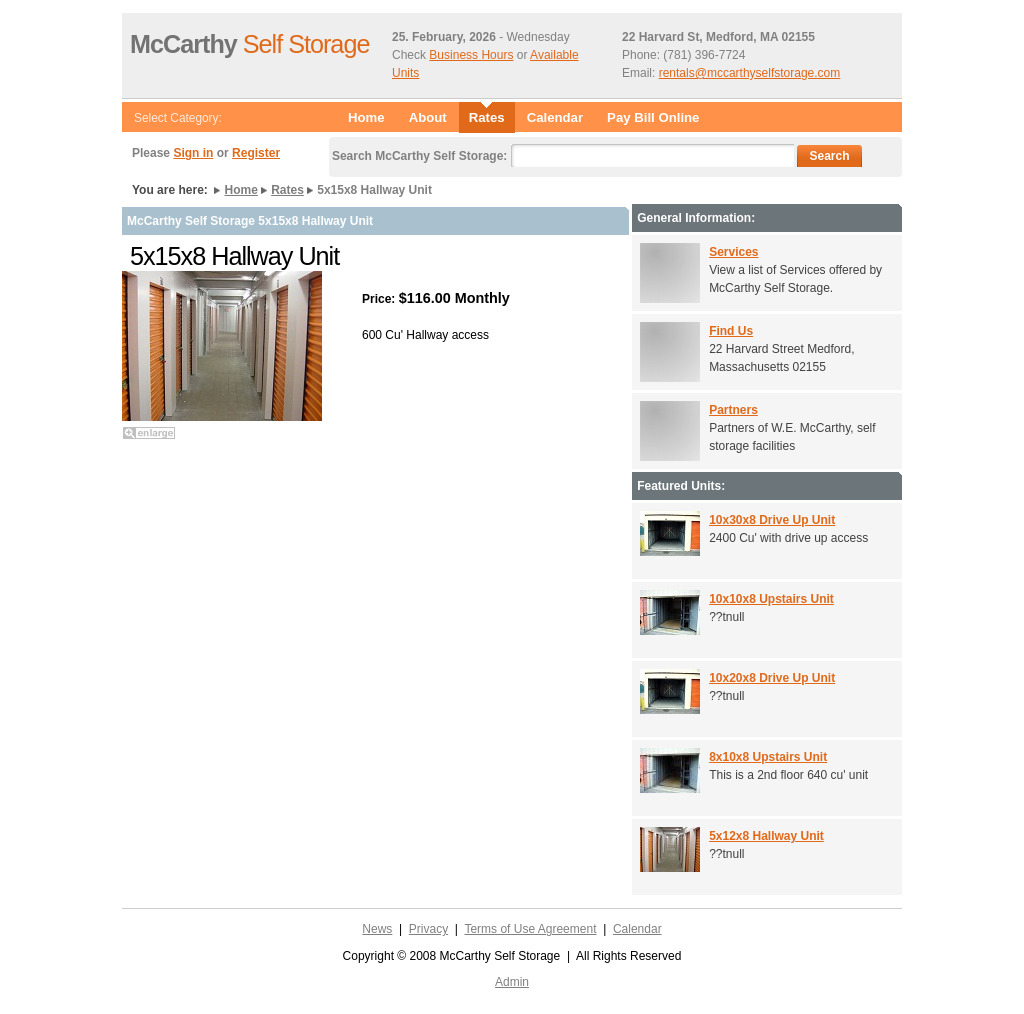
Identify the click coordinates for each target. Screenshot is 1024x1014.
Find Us (731, 331)
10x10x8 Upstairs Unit (771, 599)
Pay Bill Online (653, 117)
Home (366, 117)
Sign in (193, 153)
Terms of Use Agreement (530, 929)
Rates (287, 190)
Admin (512, 982)
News (377, 929)
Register (256, 153)
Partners (733, 410)
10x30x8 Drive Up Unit (772, 520)
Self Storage (249, 44)
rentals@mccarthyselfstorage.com (750, 73)
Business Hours (471, 55)
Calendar (555, 117)
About (428, 117)
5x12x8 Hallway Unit (766, 836)
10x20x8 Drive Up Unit (772, 678)
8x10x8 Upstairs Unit (768, 757)
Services (733, 252)
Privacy (428, 929)
